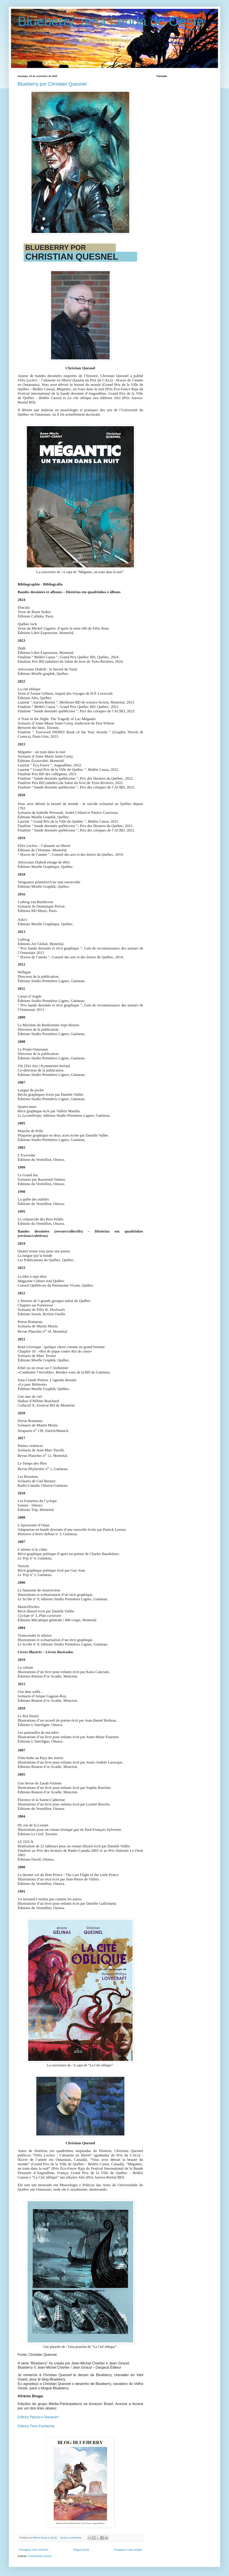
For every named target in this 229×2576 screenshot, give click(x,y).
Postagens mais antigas (128, 2549)
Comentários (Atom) (40, 2556)
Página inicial (81, 2549)
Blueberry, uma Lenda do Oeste (111, 21)
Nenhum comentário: (71, 2537)
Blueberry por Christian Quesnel (52, 84)
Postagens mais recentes (33, 2549)
